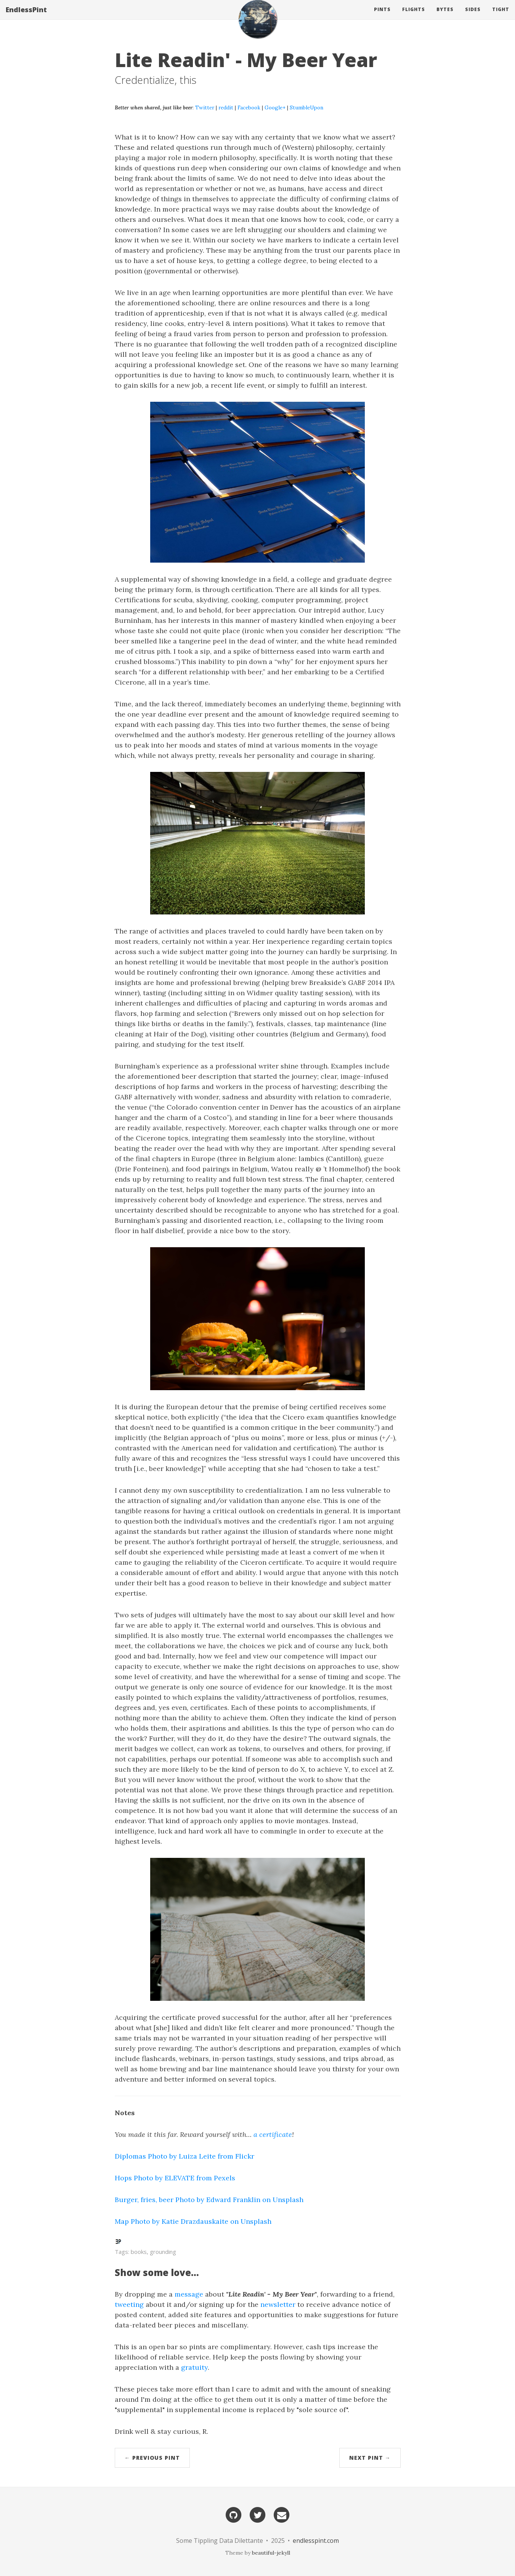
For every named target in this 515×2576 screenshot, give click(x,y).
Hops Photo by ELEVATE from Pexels (175, 2177)
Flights (413, 17)
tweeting (129, 2304)
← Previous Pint (152, 2457)
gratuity (194, 2367)
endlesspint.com (316, 2540)
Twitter (204, 107)
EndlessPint (26, 17)
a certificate (272, 2134)
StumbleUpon (306, 107)
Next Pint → (370, 2457)
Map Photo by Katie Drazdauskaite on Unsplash (193, 2221)
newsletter (277, 2304)
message (189, 2294)
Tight (500, 17)
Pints (382, 17)
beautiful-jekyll (271, 2552)
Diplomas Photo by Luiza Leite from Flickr (184, 2156)
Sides (473, 17)
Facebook (248, 107)
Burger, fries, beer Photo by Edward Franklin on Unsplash (209, 2199)
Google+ (275, 107)
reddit (225, 107)
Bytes (445, 17)
